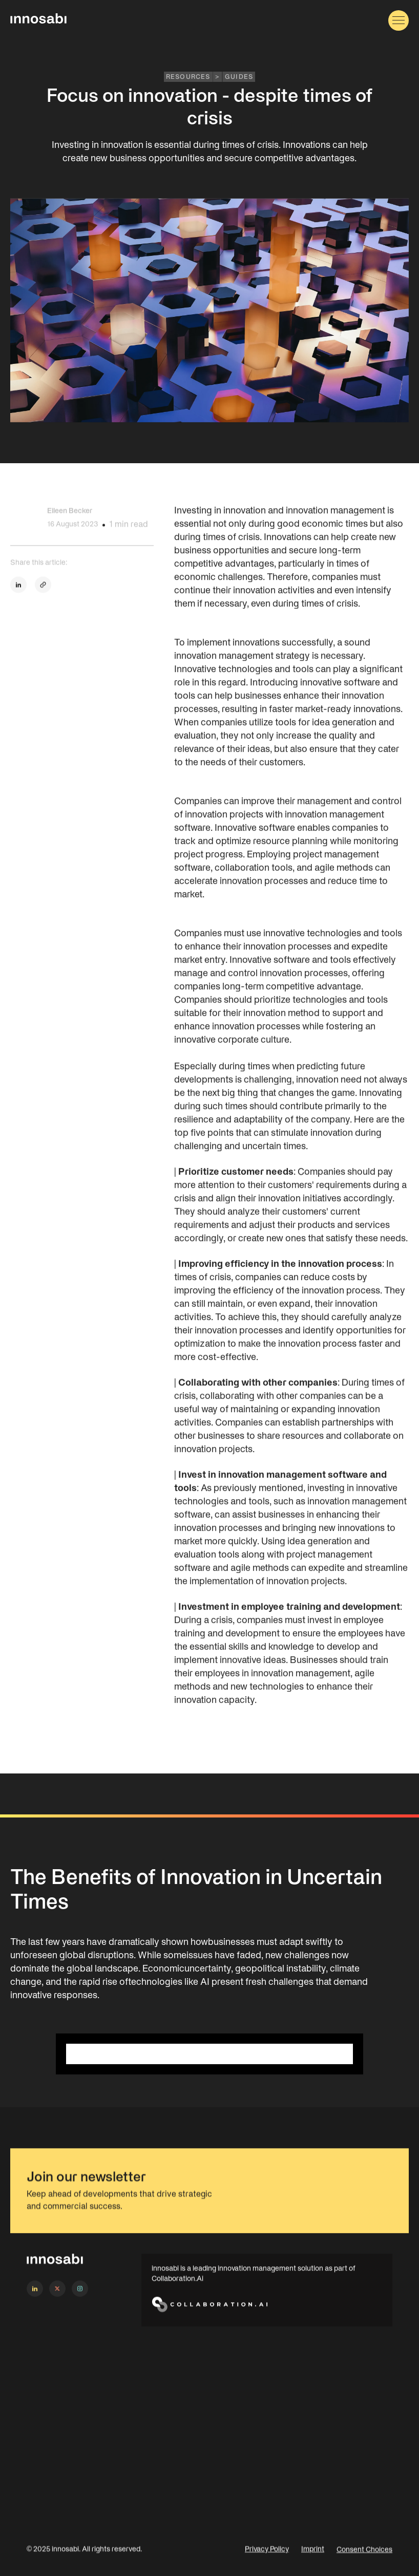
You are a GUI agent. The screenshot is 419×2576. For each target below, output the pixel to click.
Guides (239, 77)
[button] (398, 20)
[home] (38, 20)
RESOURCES (188, 77)
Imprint (312, 2560)
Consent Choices (364, 2560)
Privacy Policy (267, 2560)
